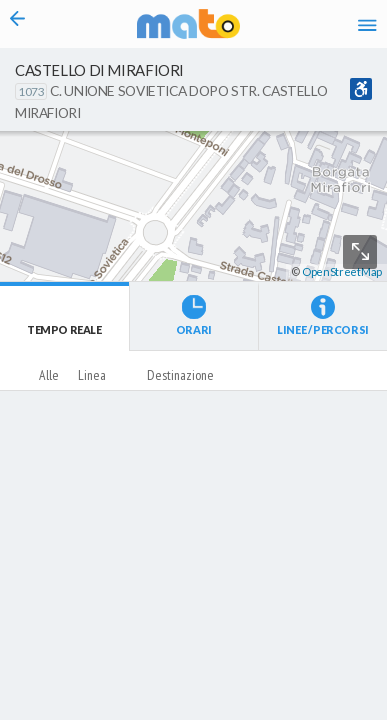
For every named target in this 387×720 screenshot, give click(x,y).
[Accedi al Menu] (367, 24)
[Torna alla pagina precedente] (18, 24)
